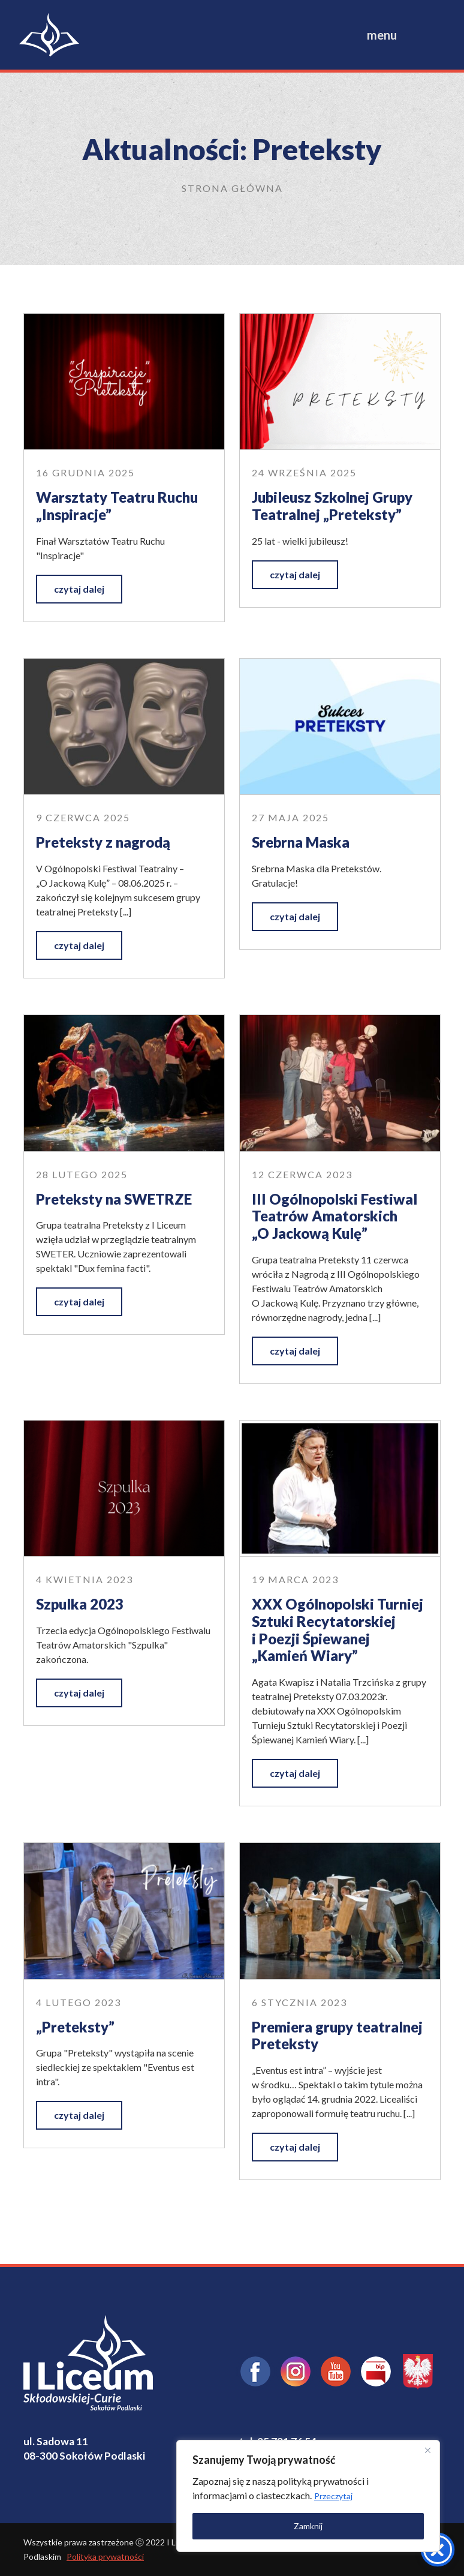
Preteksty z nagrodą (103, 842)
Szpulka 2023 (79, 1604)
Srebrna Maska (300, 842)
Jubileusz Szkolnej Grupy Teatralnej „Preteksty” (332, 505)
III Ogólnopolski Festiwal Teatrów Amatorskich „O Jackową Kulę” (334, 1216)
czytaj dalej (79, 589)
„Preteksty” (75, 2026)
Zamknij (308, 2526)
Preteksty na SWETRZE (114, 1199)
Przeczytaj (333, 2496)
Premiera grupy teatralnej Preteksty (337, 2035)
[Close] (427, 2450)
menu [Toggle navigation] (382, 35)
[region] (308, 2496)
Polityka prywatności (105, 2556)
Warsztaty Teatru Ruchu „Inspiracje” (117, 505)
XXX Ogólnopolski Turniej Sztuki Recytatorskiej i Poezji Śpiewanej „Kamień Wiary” (337, 1629)
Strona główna (232, 188)
